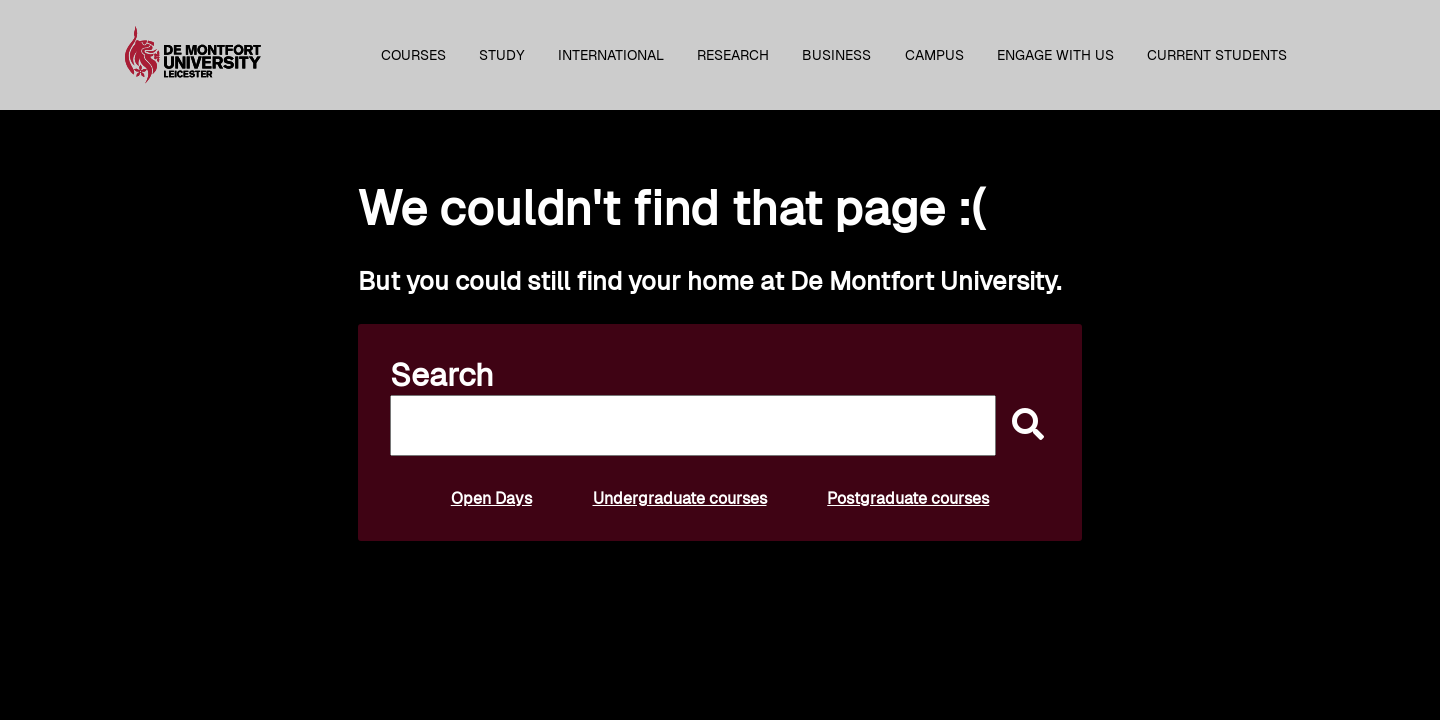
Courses (413, 55)
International (611, 55)
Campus (934, 55)
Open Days (491, 498)
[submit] (1023, 425)
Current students (1217, 55)
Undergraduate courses (680, 498)
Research (733, 55)
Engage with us (1055, 55)
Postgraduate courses (908, 498)
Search (442, 375)
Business (836, 55)
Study (502, 55)
